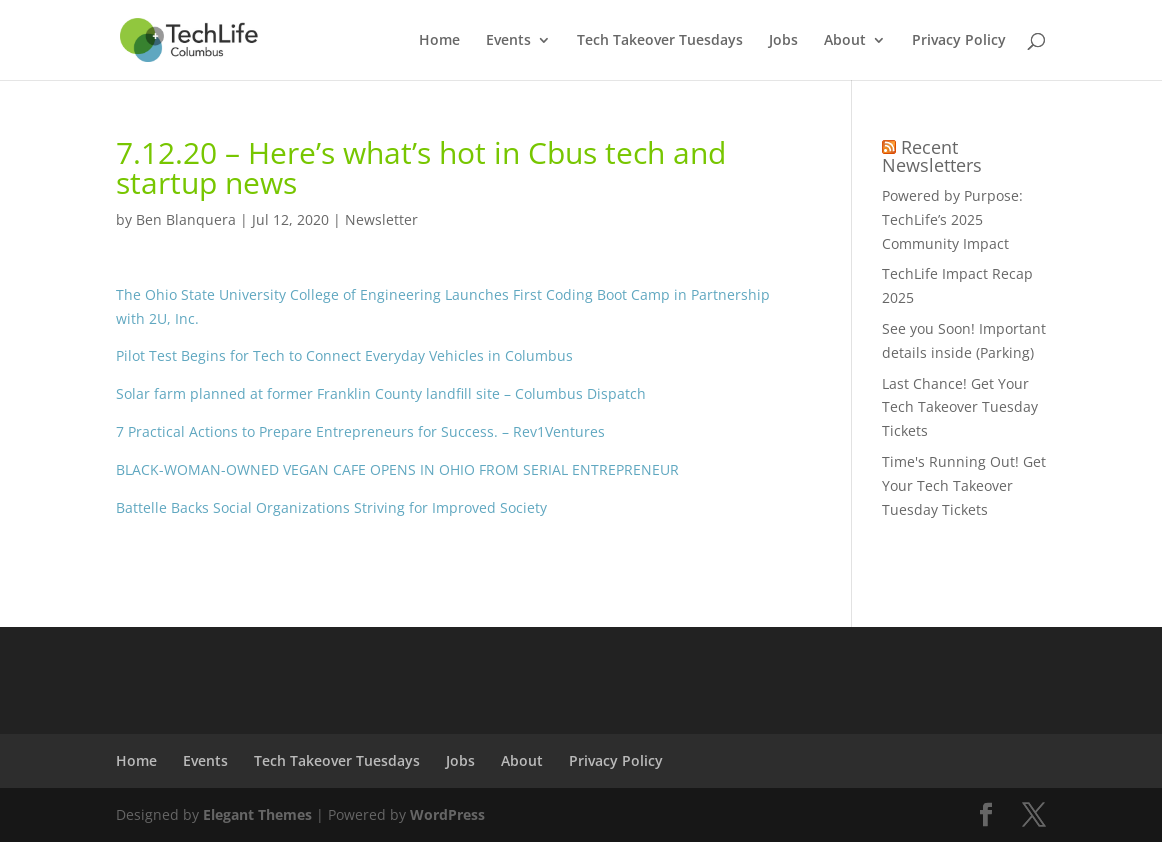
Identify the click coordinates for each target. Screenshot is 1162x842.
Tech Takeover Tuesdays (660, 41)
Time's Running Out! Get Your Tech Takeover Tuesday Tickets (964, 485)
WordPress (447, 814)
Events (508, 41)
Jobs (783, 41)
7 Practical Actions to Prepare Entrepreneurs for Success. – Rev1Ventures (360, 431)
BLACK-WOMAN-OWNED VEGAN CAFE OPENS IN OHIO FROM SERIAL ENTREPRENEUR (397, 469)
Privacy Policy (959, 41)
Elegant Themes (257, 814)
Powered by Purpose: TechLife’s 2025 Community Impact (952, 219)
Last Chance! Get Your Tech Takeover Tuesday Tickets (960, 407)
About (845, 41)
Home (439, 41)
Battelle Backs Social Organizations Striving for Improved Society (331, 507)
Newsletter (381, 219)
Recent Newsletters (932, 156)
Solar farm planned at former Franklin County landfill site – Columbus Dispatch (381, 393)
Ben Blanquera (186, 219)
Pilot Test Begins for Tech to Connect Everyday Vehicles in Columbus (344, 355)
